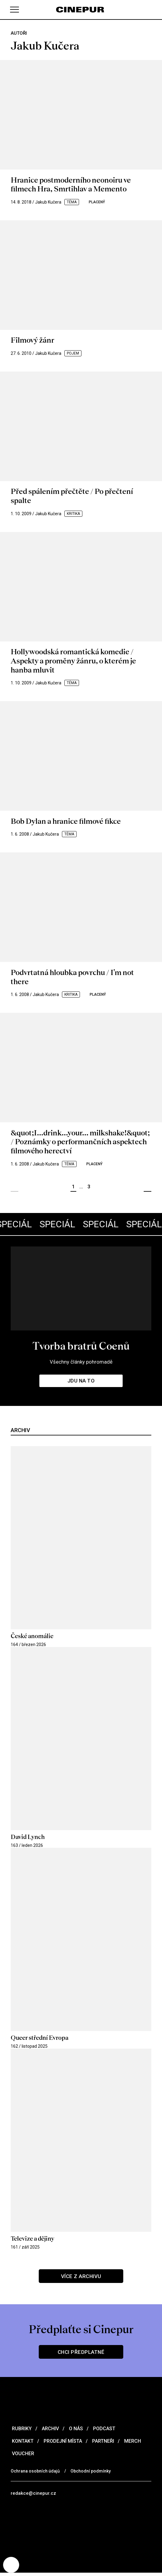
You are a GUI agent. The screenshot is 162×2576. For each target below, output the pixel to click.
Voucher (22, 2456)
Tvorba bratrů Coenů (81, 1348)
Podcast (103, 2431)
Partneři (102, 2444)
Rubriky (21, 2431)
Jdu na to (81, 1383)
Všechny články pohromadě (81, 1364)
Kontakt (22, 2444)
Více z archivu (81, 2279)
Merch (132, 2444)
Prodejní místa (62, 2444)
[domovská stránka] (81, 9)
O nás (75, 2431)
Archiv (50, 2431)
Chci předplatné (81, 2355)
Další (147, 1189)
